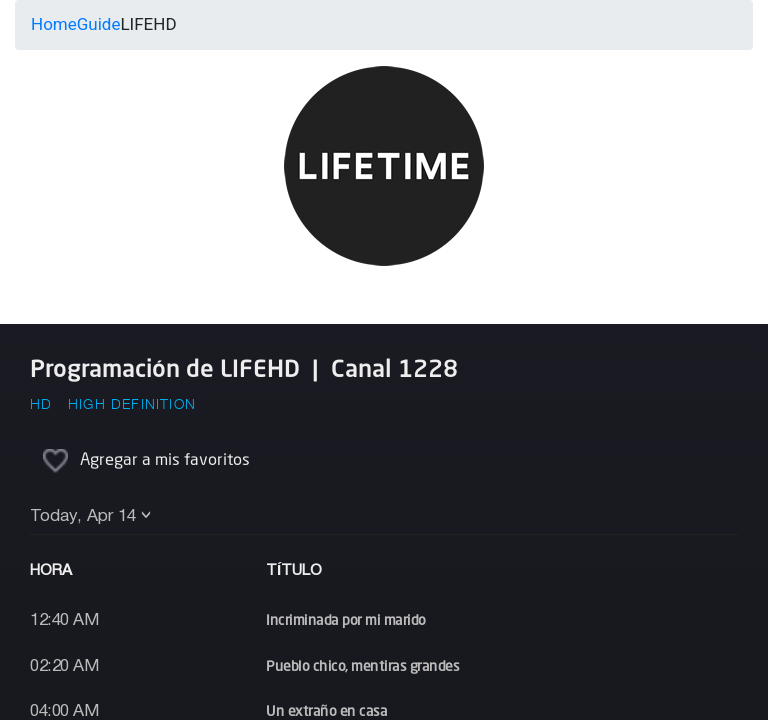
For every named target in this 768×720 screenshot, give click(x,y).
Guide (99, 24)
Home (54, 24)
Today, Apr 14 (83, 516)
